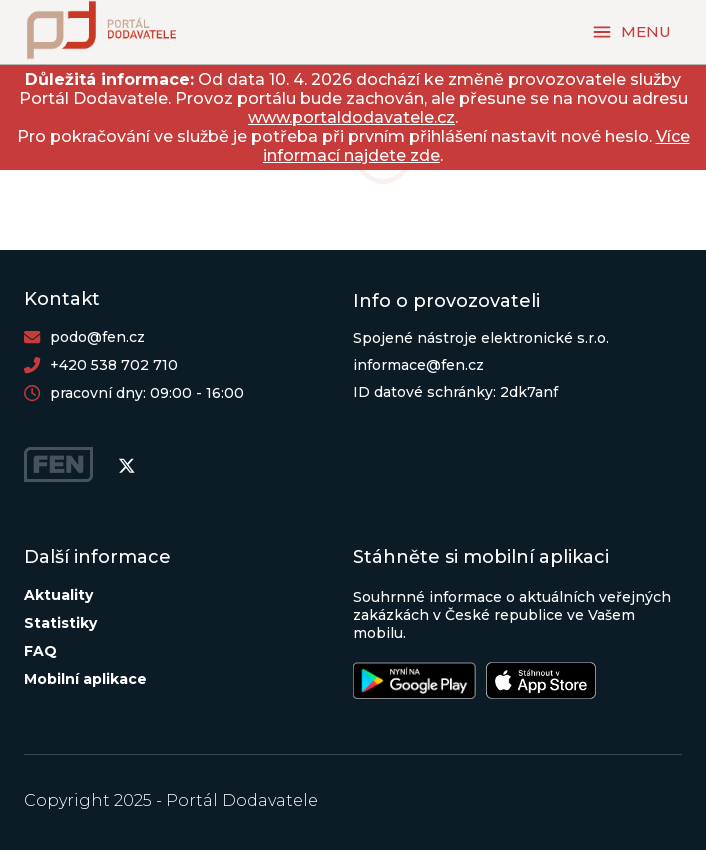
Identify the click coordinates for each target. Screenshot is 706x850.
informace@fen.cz (418, 365)
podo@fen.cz (97, 337)
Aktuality (58, 595)
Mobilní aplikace (85, 679)
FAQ (40, 651)
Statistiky (60, 623)
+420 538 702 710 (114, 365)
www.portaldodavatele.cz (351, 117)
